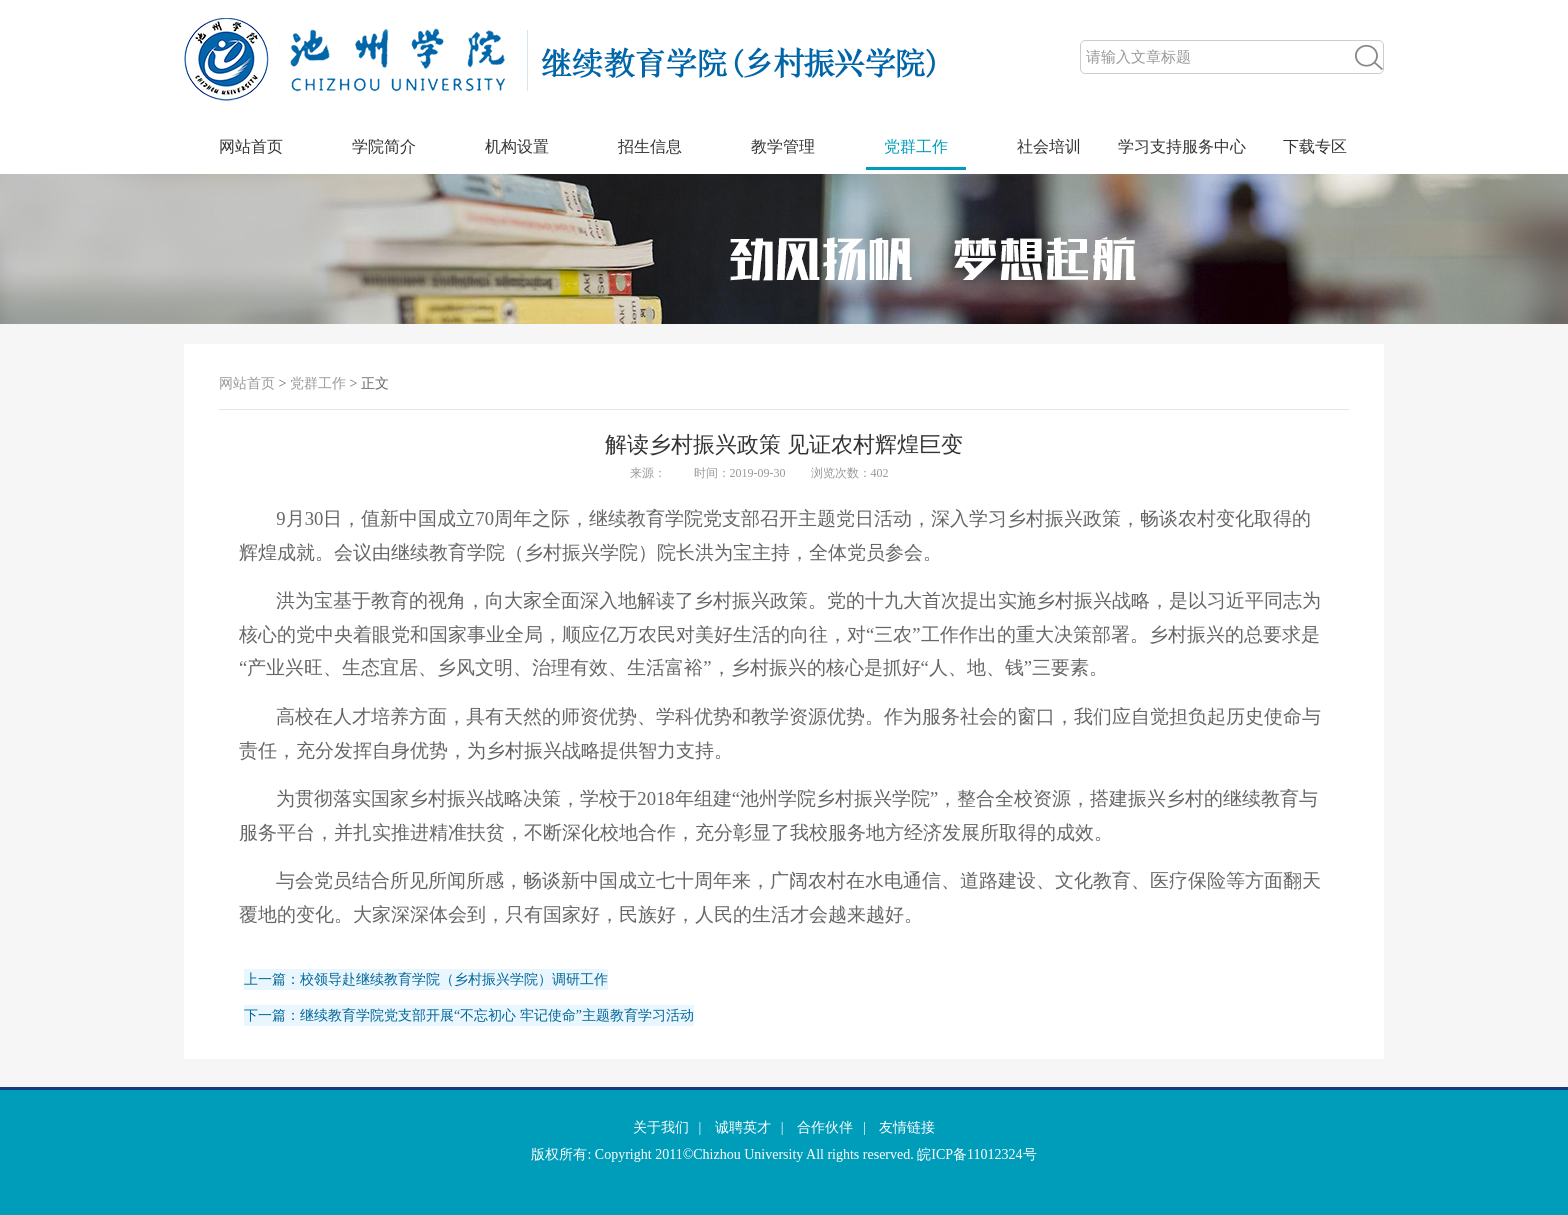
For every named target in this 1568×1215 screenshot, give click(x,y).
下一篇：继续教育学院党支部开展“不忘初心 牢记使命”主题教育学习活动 (469, 1015)
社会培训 (1049, 146)
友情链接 (907, 1127)
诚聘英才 (743, 1127)
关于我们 (661, 1127)
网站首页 (251, 146)
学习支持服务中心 (1182, 146)
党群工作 (916, 146)
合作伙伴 (825, 1127)
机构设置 (517, 146)
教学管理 (783, 146)
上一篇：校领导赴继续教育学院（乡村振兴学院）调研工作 (426, 979)
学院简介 (384, 146)
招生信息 (650, 146)
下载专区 (1315, 146)
